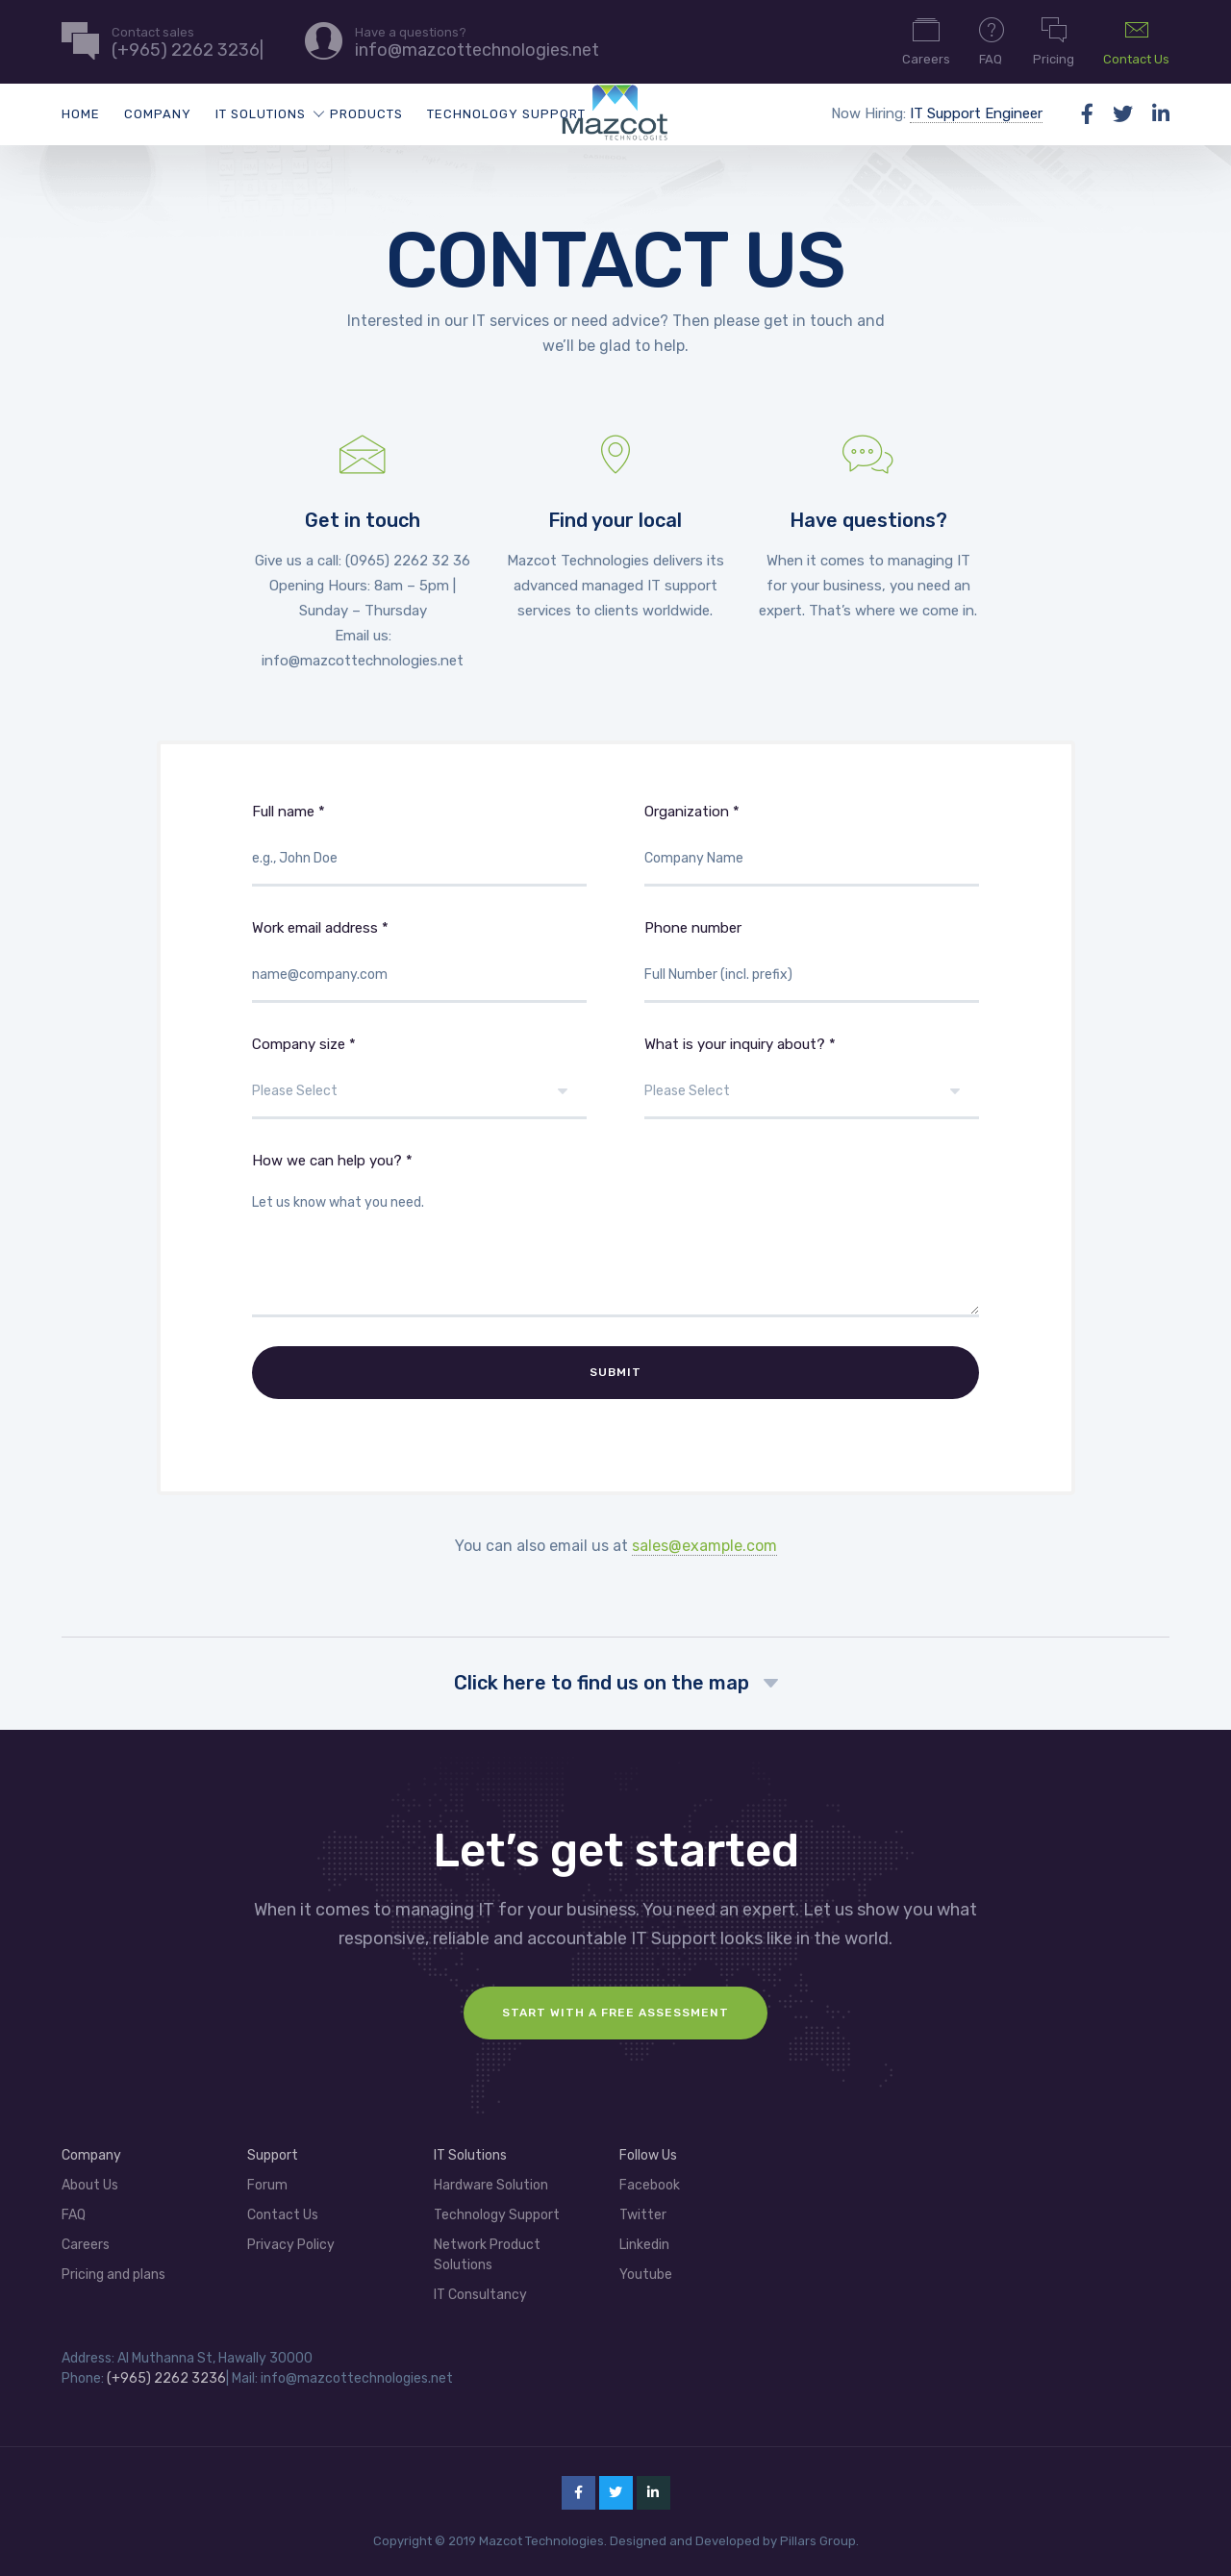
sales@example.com (704, 1539)
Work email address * (419, 961)
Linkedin (644, 2238)
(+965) (130, 2371)
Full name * (419, 845)
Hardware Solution (491, 2178)
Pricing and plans (113, 2268)
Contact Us (1136, 40)
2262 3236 (190, 2371)
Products (366, 114)
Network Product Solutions (487, 2248)
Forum (267, 2178)
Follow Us (648, 2148)
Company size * (419, 1077)
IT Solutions (260, 114)
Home (81, 114)
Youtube (645, 2268)
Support (272, 2148)
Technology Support (506, 114)
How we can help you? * (615, 1234)
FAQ (991, 40)
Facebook (649, 2178)
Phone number (811, 961)
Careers (926, 40)
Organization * (811, 845)
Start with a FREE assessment (615, 2006)
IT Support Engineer (976, 113)
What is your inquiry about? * (811, 1077)
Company (157, 114)
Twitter (642, 2208)
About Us (90, 2178)
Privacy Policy (291, 2238)
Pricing (1053, 40)
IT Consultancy (480, 2288)
